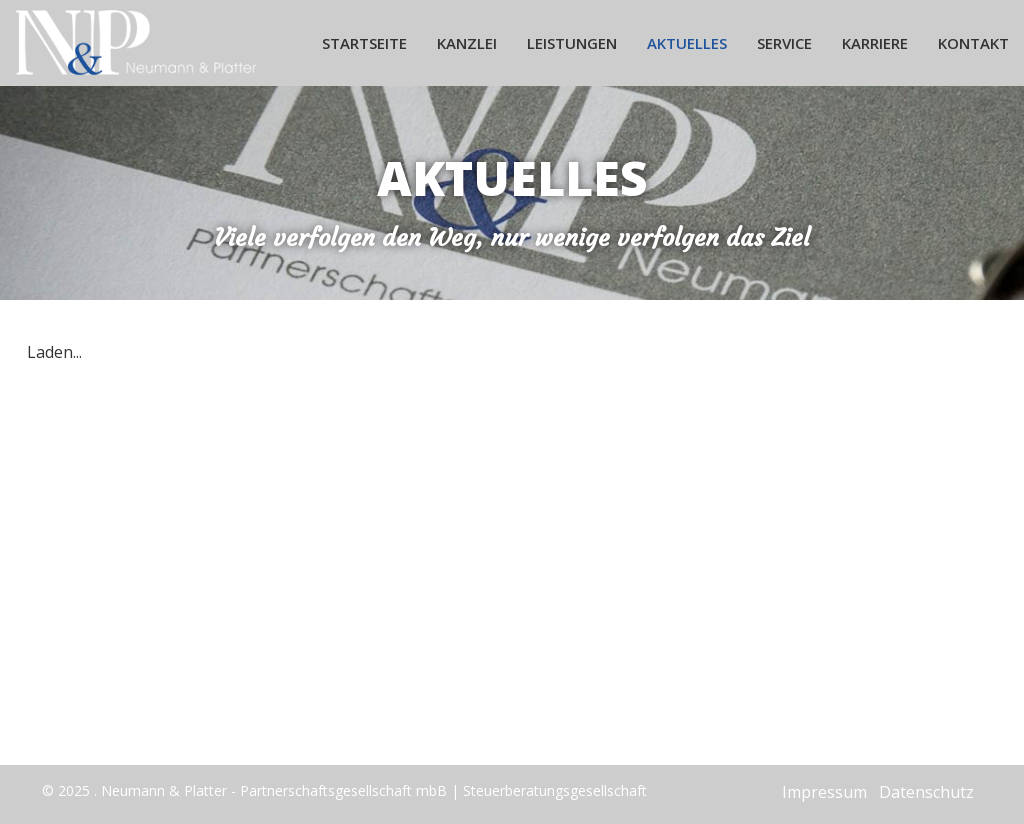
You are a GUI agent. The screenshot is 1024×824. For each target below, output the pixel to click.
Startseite (364, 43)
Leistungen (572, 43)
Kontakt (973, 43)
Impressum (824, 792)
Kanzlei (467, 43)
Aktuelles (687, 43)
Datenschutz (926, 792)
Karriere (875, 43)
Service (784, 43)
